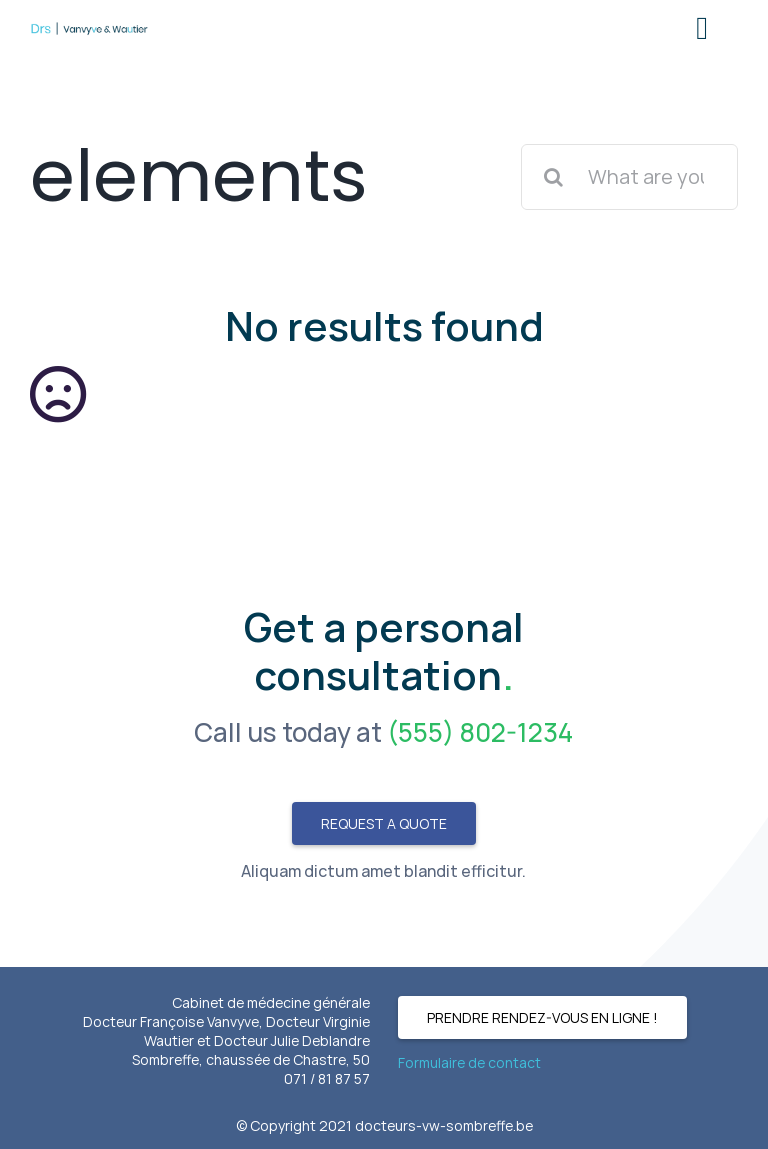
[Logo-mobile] (89, 29)
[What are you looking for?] (629, 177)
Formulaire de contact (469, 1062)
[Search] (554, 177)
